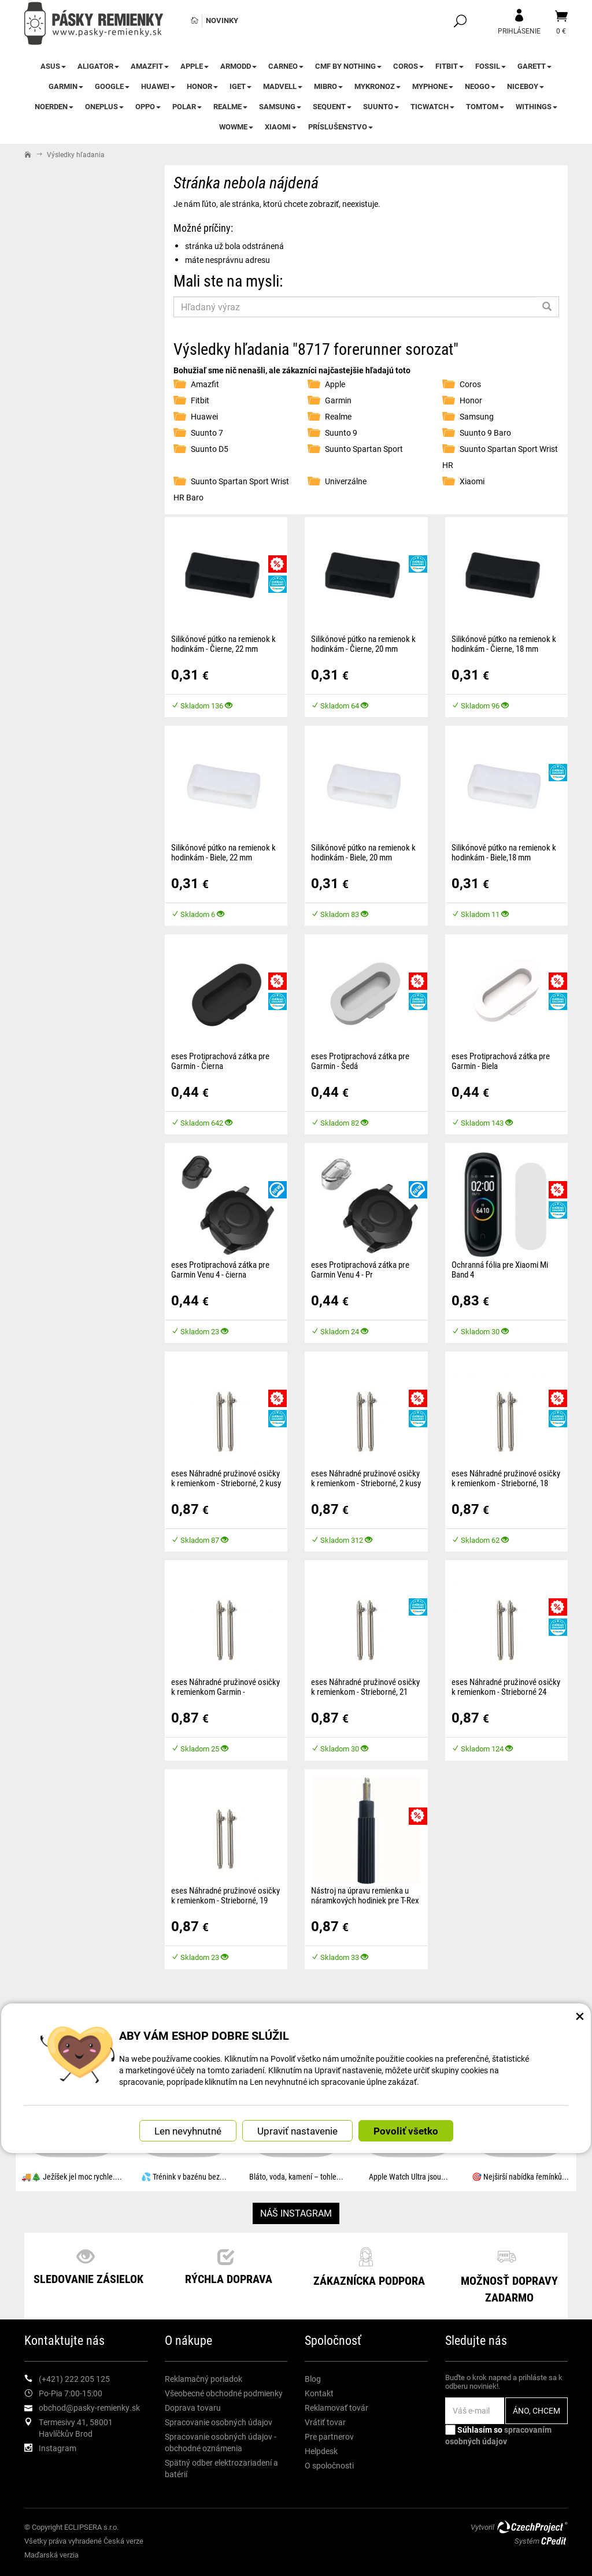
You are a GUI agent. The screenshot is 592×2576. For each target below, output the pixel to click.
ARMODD (238, 66)
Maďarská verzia (51, 2554)
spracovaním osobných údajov (498, 2435)
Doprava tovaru (193, 2407)
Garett (534, 66)
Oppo (148, 106)
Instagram (57, 2448)
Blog (313, 2378)
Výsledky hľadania (76, 154)
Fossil (490, 66)
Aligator (98, 66)
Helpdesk (321, 2450)
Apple (194, 66)
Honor (202, 86)
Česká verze (123, 2541)
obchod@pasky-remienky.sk (89, 2407)
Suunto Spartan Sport (364, 448)
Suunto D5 (209, 448)
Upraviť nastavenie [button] (297, 2115)
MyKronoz (377, 86)
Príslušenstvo (340, 126)
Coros (408, 66)
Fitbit (449, 66)
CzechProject (532, 2527)
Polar (187, 106)
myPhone (432, 86)
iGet (240, 86)
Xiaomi (281, 126)
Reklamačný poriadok (203, 2378)
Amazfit (150, 66)
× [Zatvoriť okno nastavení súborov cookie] (579, 2000)
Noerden (54, 106)
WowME (236, 126)
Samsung (280, 106)
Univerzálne (346, 481)
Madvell (282, 86)
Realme (230, 106)
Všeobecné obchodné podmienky (224, 2393)
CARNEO (286, 66)
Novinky (222, 20)
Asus (53, 66)
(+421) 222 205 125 (74, 2378)
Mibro (328, 86)
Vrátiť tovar (325, 2422)
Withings (536, 106)
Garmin (66, 86)
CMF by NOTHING (348, 66)
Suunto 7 (207, 432)
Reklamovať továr (336, 2407)
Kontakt (319, 2393)
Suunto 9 (341, 432)
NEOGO (480, 86)
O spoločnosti (329, 2465)
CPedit (554, 2541)
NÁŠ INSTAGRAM (296, 2213)
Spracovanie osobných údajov (218, 2422)
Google (112, 86)
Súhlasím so (498, 2435)
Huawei (158, 86)
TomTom (485, 106)
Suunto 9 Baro (485, 432)
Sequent (332, 106)
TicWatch (432, 106)
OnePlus (104, 106)
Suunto (381, 106)
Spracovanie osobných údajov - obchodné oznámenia (220, 2442)
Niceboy (525, 86)
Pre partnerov (329, 2436)
